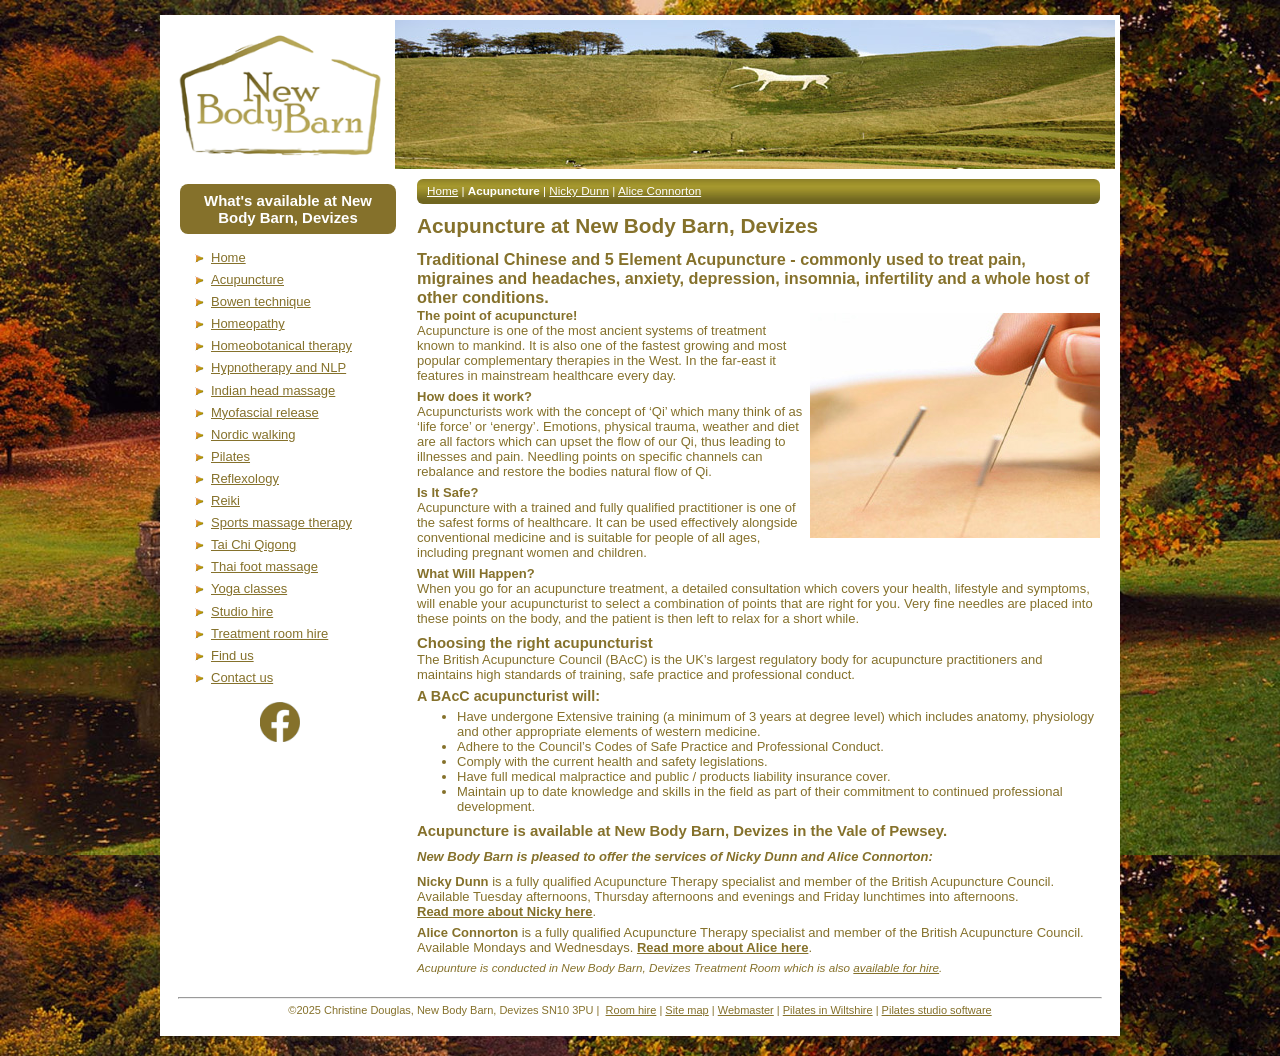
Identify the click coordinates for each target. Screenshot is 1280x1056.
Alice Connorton (659, 190)
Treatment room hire (269, 633)
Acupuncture (247, 279)
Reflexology (245, 478)
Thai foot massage (264, 566)
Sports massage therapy (281, 522)
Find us (232, 655)
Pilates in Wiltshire (828, 1010)
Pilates (230, 456)
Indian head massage (273, 390)
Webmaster (746, 1010)
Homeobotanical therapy (281, 345)
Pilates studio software (937, 1010)
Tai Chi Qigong (253, 544)
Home (228, 257)
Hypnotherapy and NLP (278, 367)
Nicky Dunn (579, 190)
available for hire (896, 967)
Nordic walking (253, 434)
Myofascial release (265, 412)
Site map (686, 1010)
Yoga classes (249, 588)
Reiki (225, 500)
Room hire (631, 1010)
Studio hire (242, 611)
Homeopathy (248, 323)
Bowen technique (261, 301)
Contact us (242, 677)
